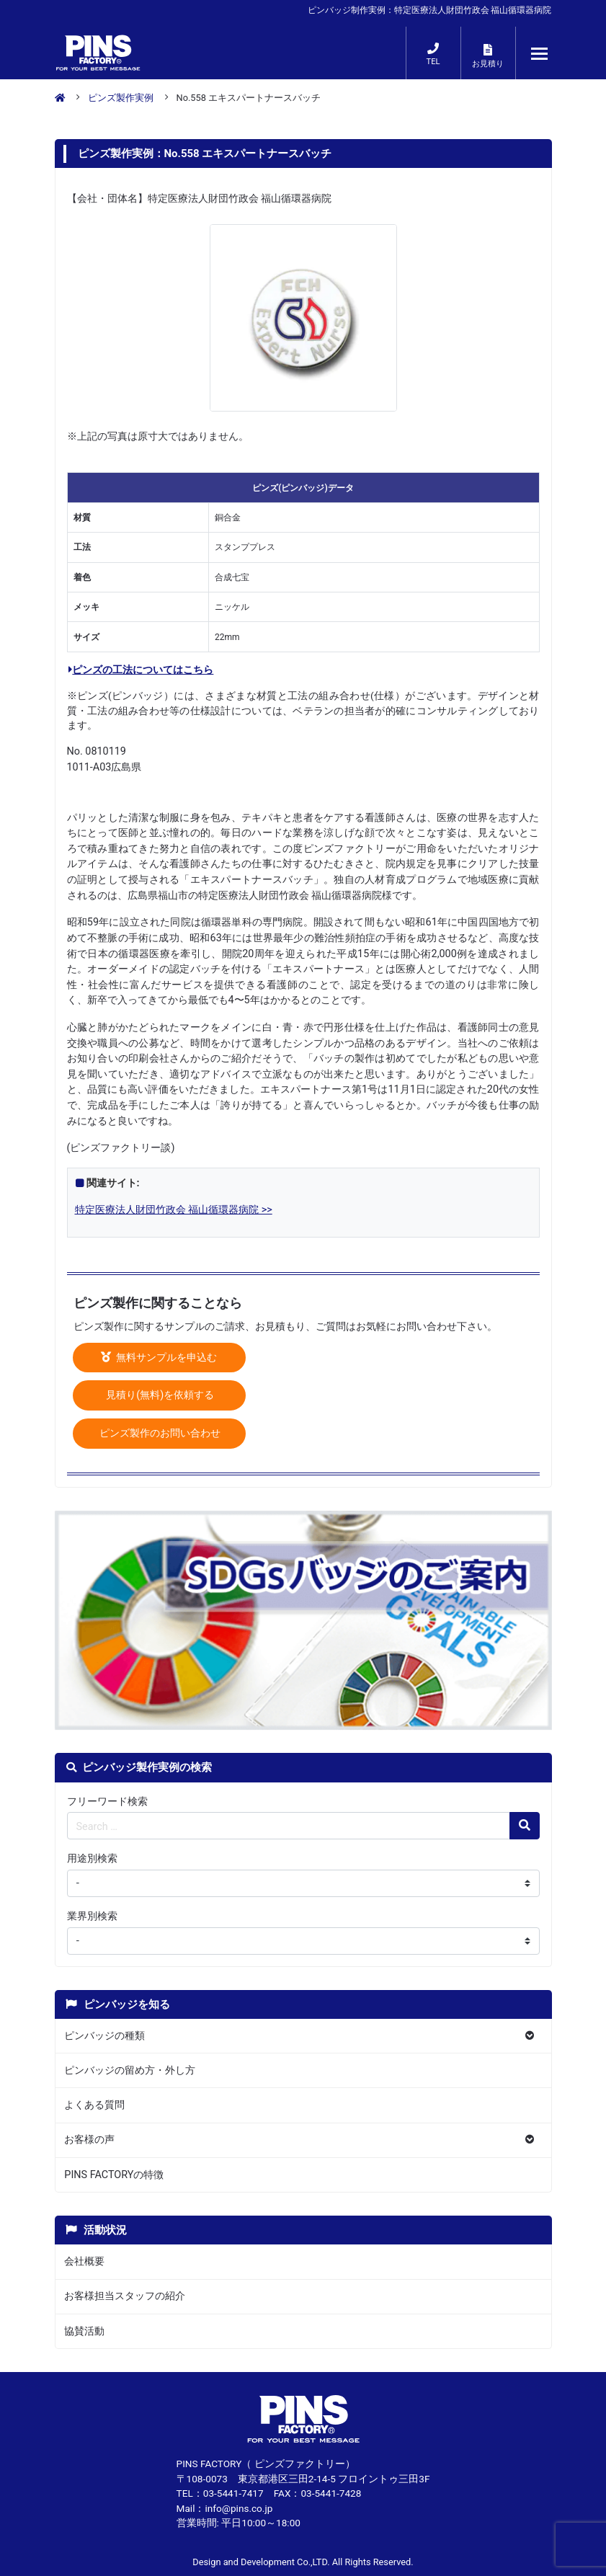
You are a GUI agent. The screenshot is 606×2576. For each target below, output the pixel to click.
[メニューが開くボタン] (540, 53)
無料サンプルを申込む (159, 1357)
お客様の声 (89, 2139)
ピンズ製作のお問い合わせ (159, 1433)
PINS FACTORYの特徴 (114, 2175)
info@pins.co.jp (238, 2508)
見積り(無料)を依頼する (159, 1395)
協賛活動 (84, 2331)
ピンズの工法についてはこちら (140, 670)
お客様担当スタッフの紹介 (124, 2296)
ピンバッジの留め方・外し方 (129, 2070)
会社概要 (84, 2261)
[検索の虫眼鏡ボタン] (524, 1825)
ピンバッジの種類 (104, 2036)
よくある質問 (94, 2105)
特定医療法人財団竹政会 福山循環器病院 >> (173, 1210)
